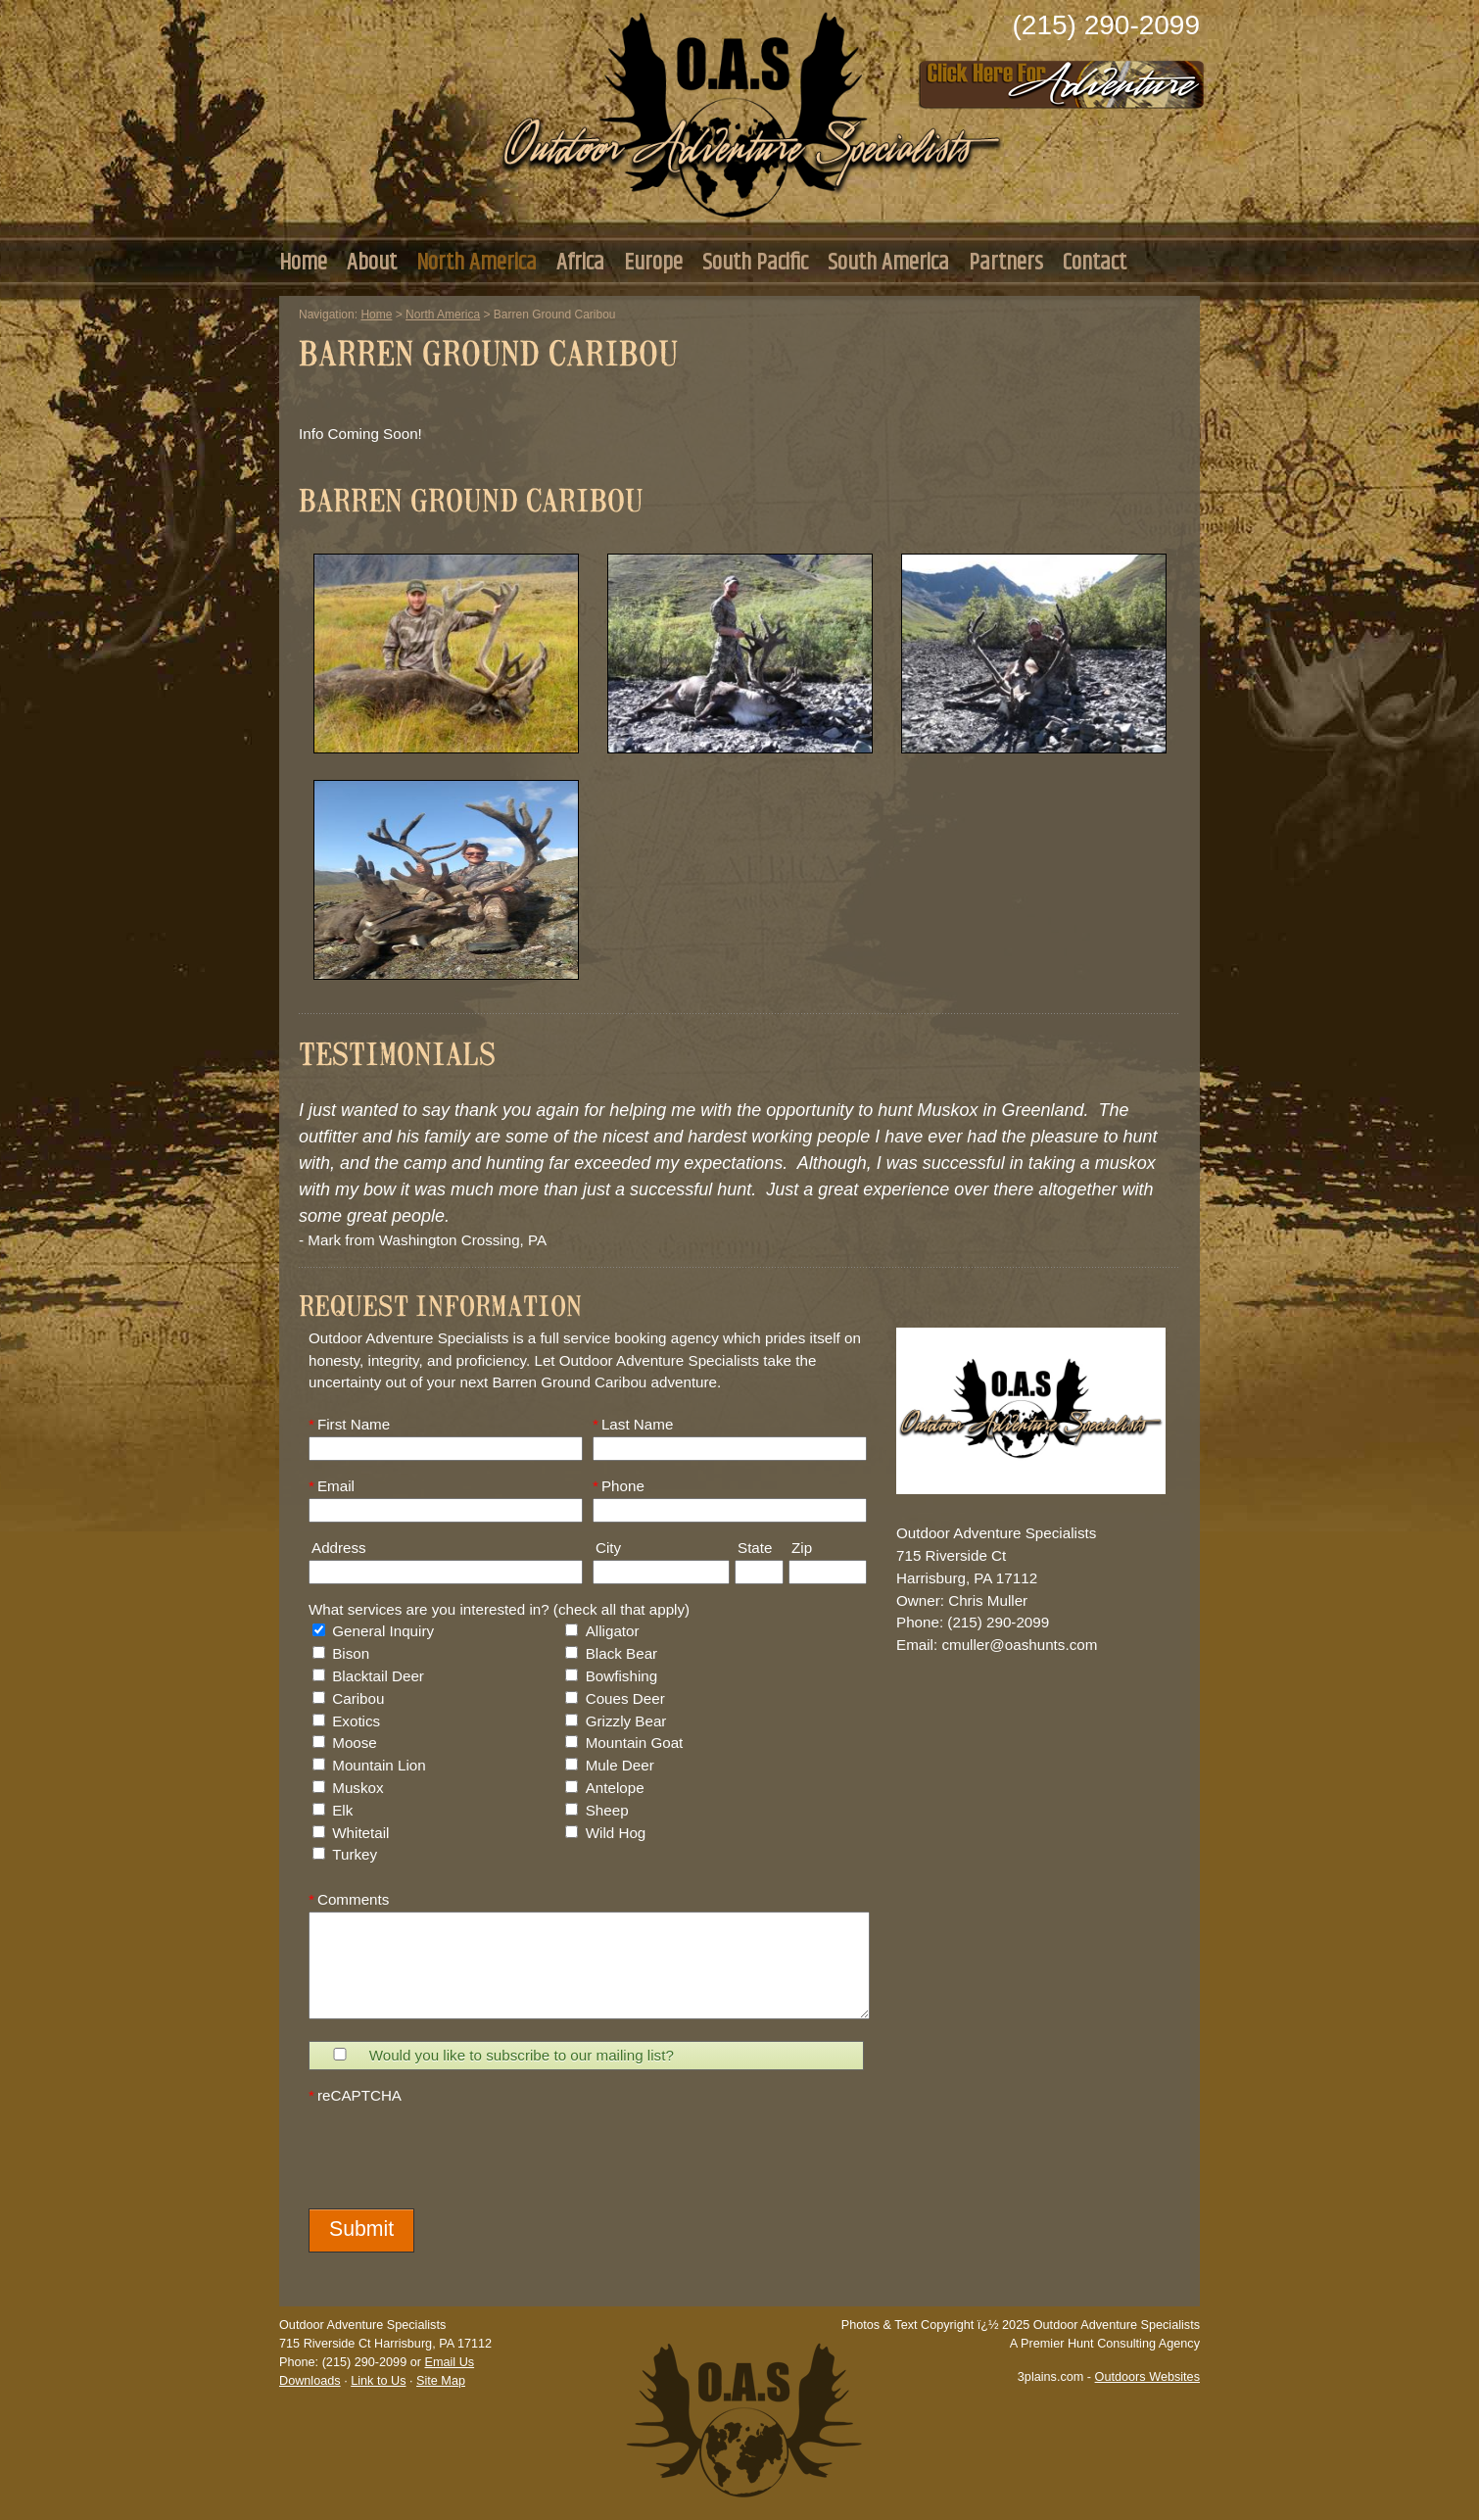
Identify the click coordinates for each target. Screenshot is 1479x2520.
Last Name (633, 1424)
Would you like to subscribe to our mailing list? (521, 2055)
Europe (653, 262)
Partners (1006, 262)
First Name (349, 1424)
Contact (1094, 262)
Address (337, 1547)
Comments (349, 1899)
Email (332, 1486)
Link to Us (378, 2381)
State (753, 1547)
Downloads (310, 2381)
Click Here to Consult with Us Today (1062, 78)
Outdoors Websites (1147, 2377)
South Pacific (755, 262)
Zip (800, 1547)
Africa (580, 262)
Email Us (449, 2362)
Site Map (440, 2381)
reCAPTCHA (355, 2095)
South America (888, 262)
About (372, 262)
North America (476, 262)
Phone (618, 1486)
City (607, 1547)
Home (303, 262)
